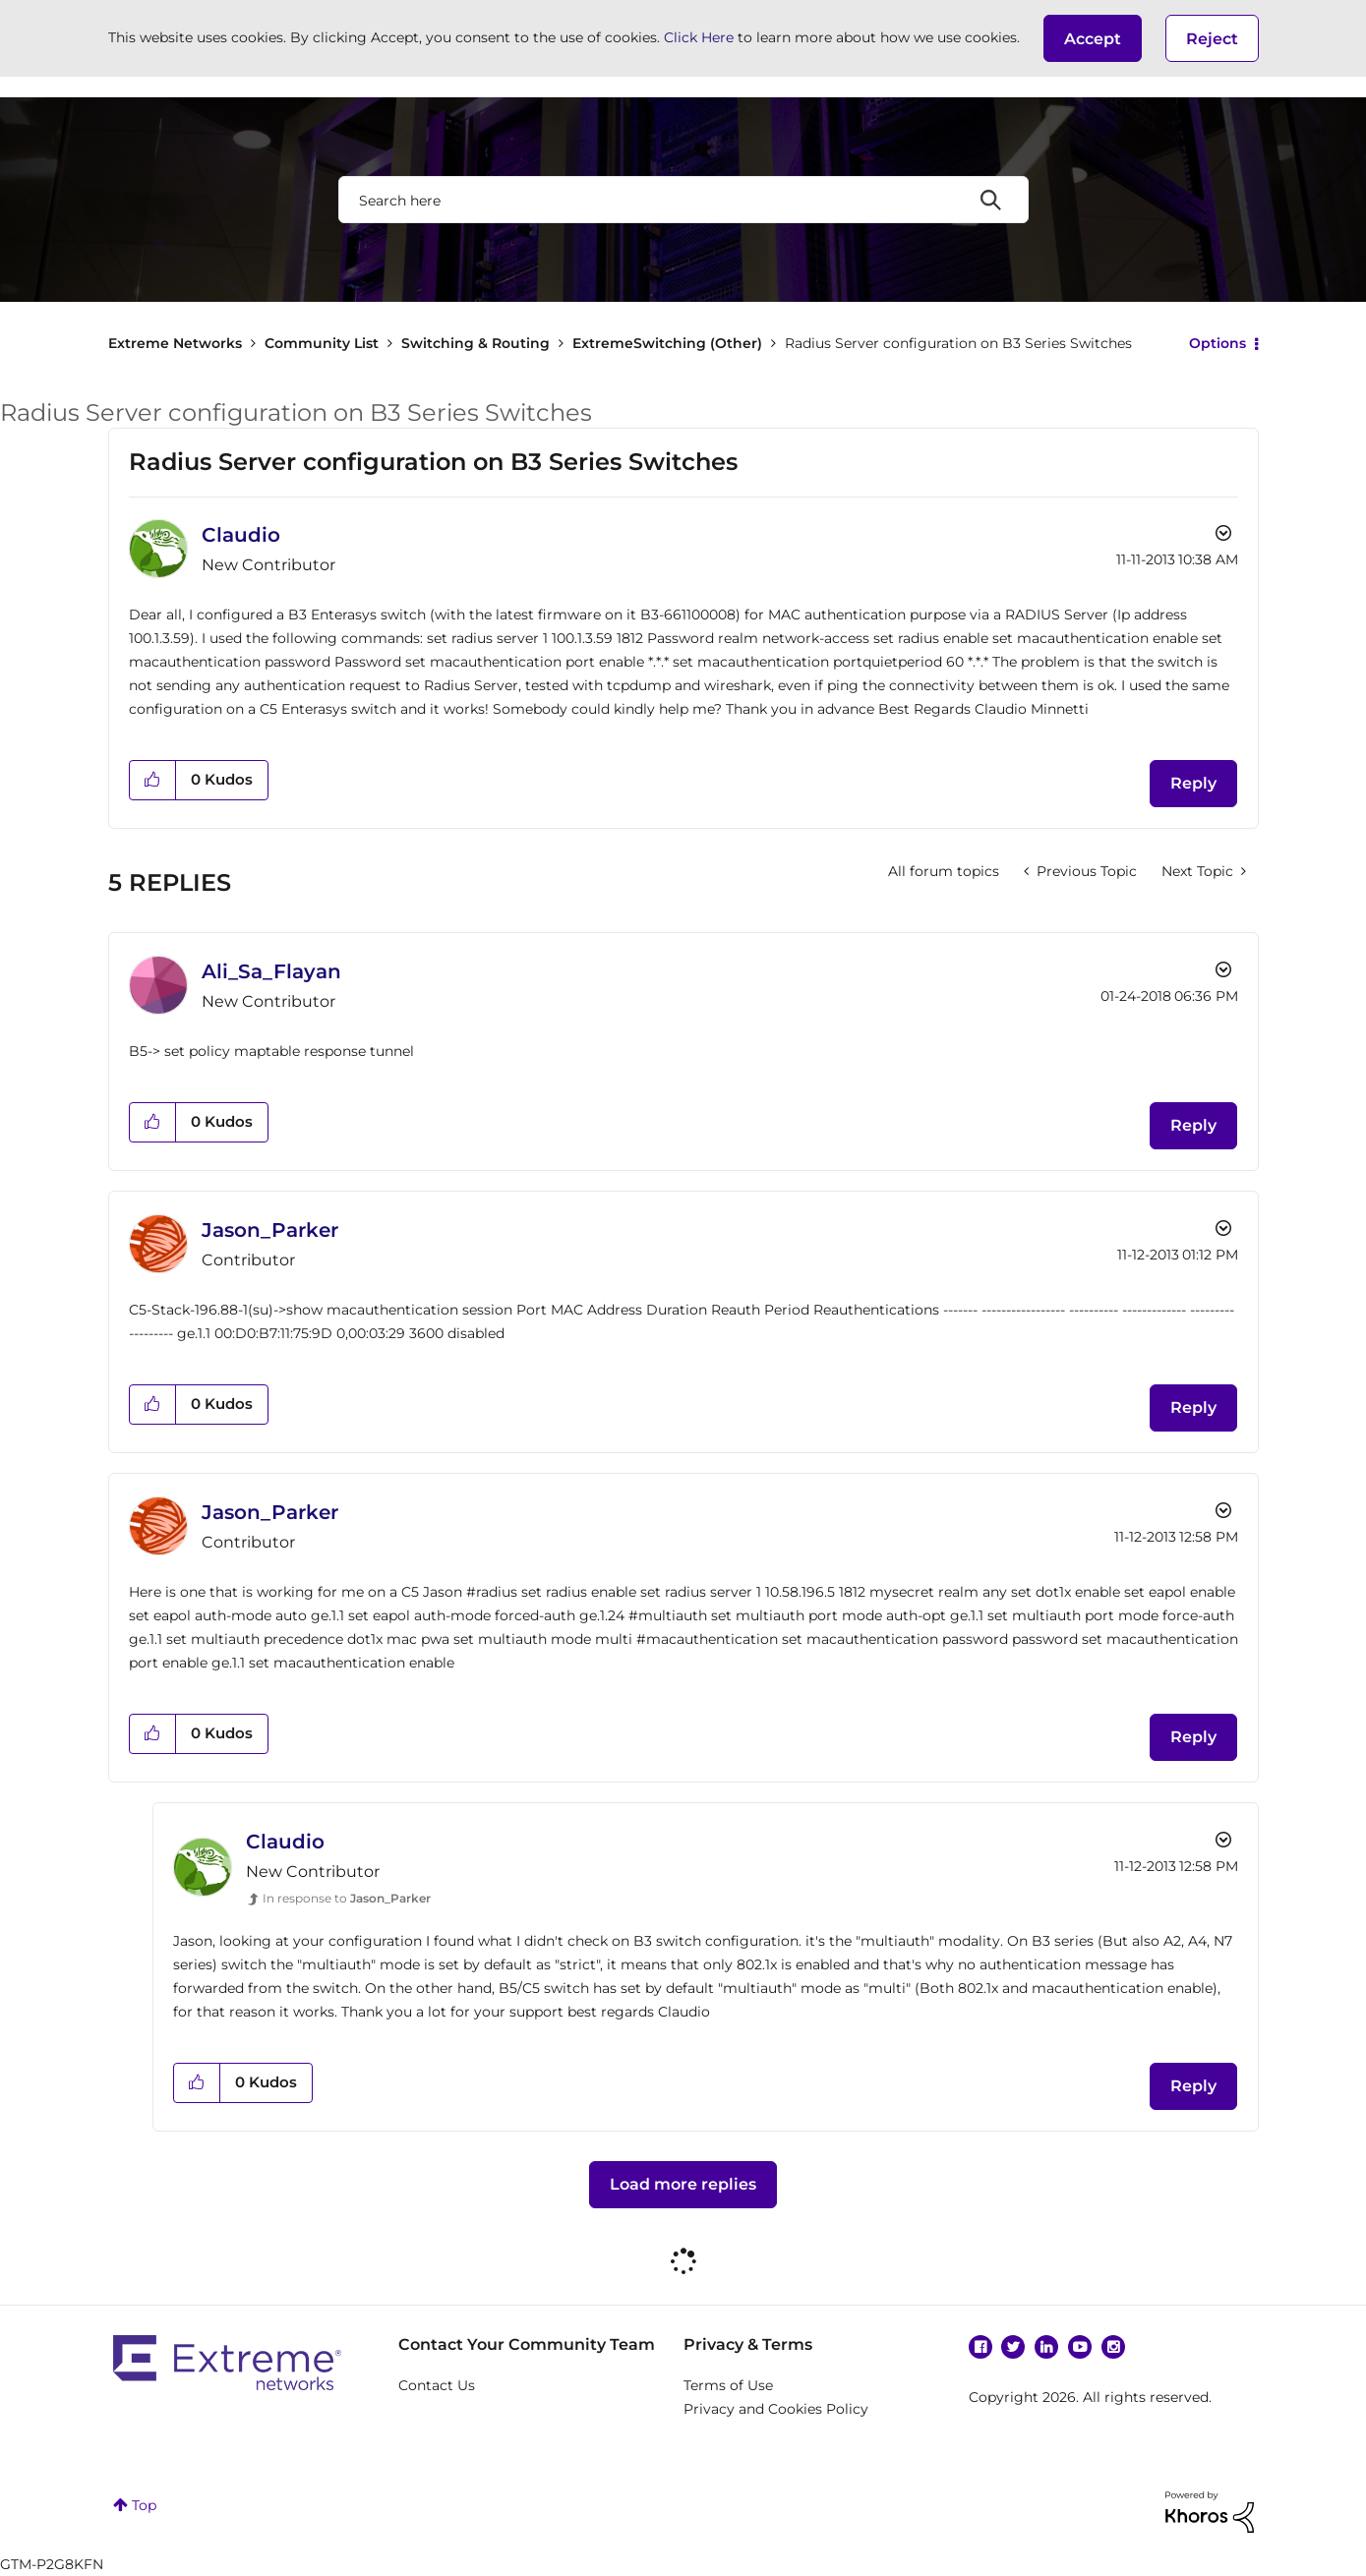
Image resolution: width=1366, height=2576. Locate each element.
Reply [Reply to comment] (1193, 1125)
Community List (322, 343)
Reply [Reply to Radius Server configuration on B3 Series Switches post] (1193, 783)
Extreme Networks (175, 343)
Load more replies (683, 2184)
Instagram (1113, 2347)
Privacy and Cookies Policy (775, 2409)
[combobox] (683, 199)
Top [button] (144, 2505)
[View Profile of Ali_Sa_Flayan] (271, 971)
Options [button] (1217, 343)
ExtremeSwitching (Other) (667, 343)
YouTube (1080, 2347)
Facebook (980, 2347)
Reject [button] (1212, 38)
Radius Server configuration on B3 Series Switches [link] (958, 343)
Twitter (1013, 2347)
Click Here (699, 37)
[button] (1092, 38)
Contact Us (436, 2385)
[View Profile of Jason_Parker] (270, 1230)
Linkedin (1046, 2347)
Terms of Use (728, 2385)
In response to (347, 1898)
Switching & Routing (475, 343)
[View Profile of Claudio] (241, 535)
